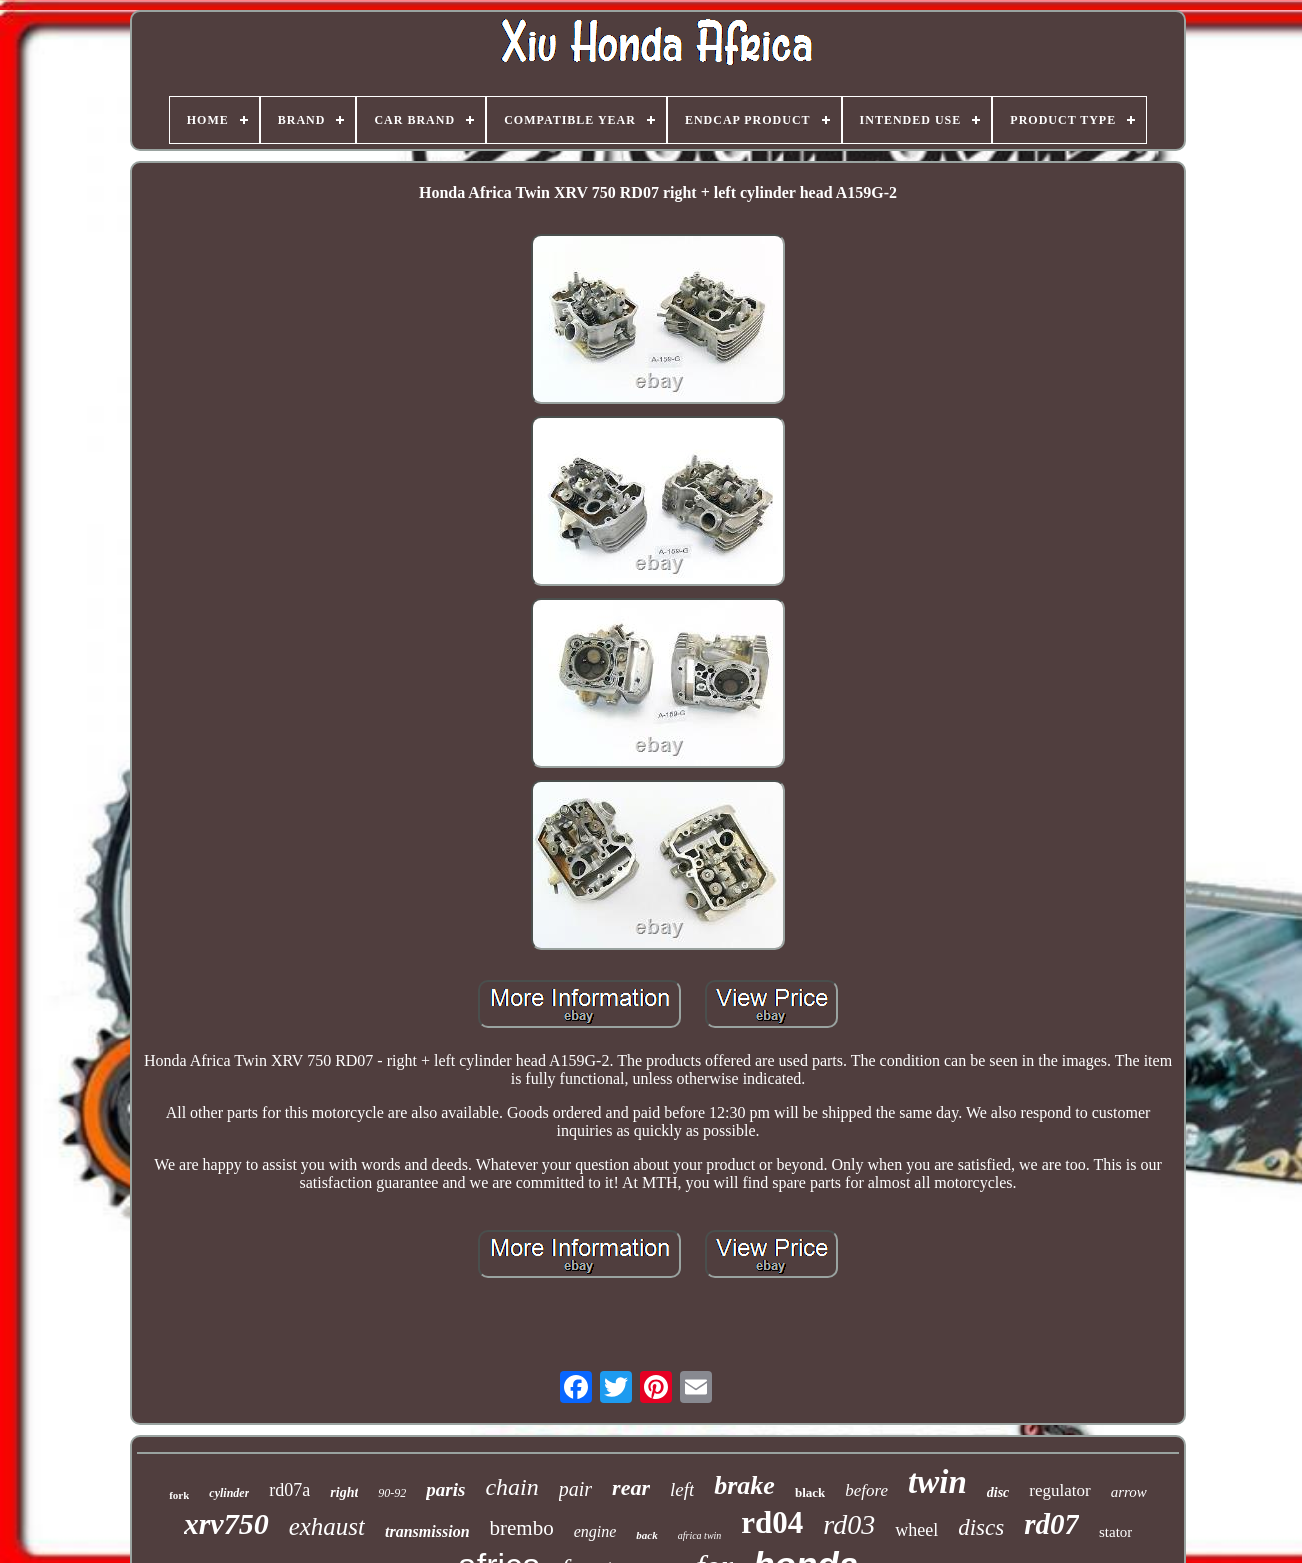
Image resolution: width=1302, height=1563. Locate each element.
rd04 (772, 1522)
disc (998, 1492)
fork (179, 1495)
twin (937, 1482)
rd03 (849, 1524)
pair (575, 1489)
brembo (522, 1528)
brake (744, 1485)
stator (1115, 1532)
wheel (916, 1530)
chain (511, 1487)
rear (631, 1487)
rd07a (289, 1490)
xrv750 (226, 1523)
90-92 (392, 1493)
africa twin (700, 1535)
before (866, 1490)
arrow (1129, 1492)
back (646, 1535)
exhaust (327, 1526)
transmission (427, 1531)
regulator (1059, 1490)
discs (981, 1527)
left (682, 1489)
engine (595, 1531)
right (344, 1492)
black (810, 1492)
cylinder (229, 1493)
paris (445, 1489)
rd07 (1051, 1524)
